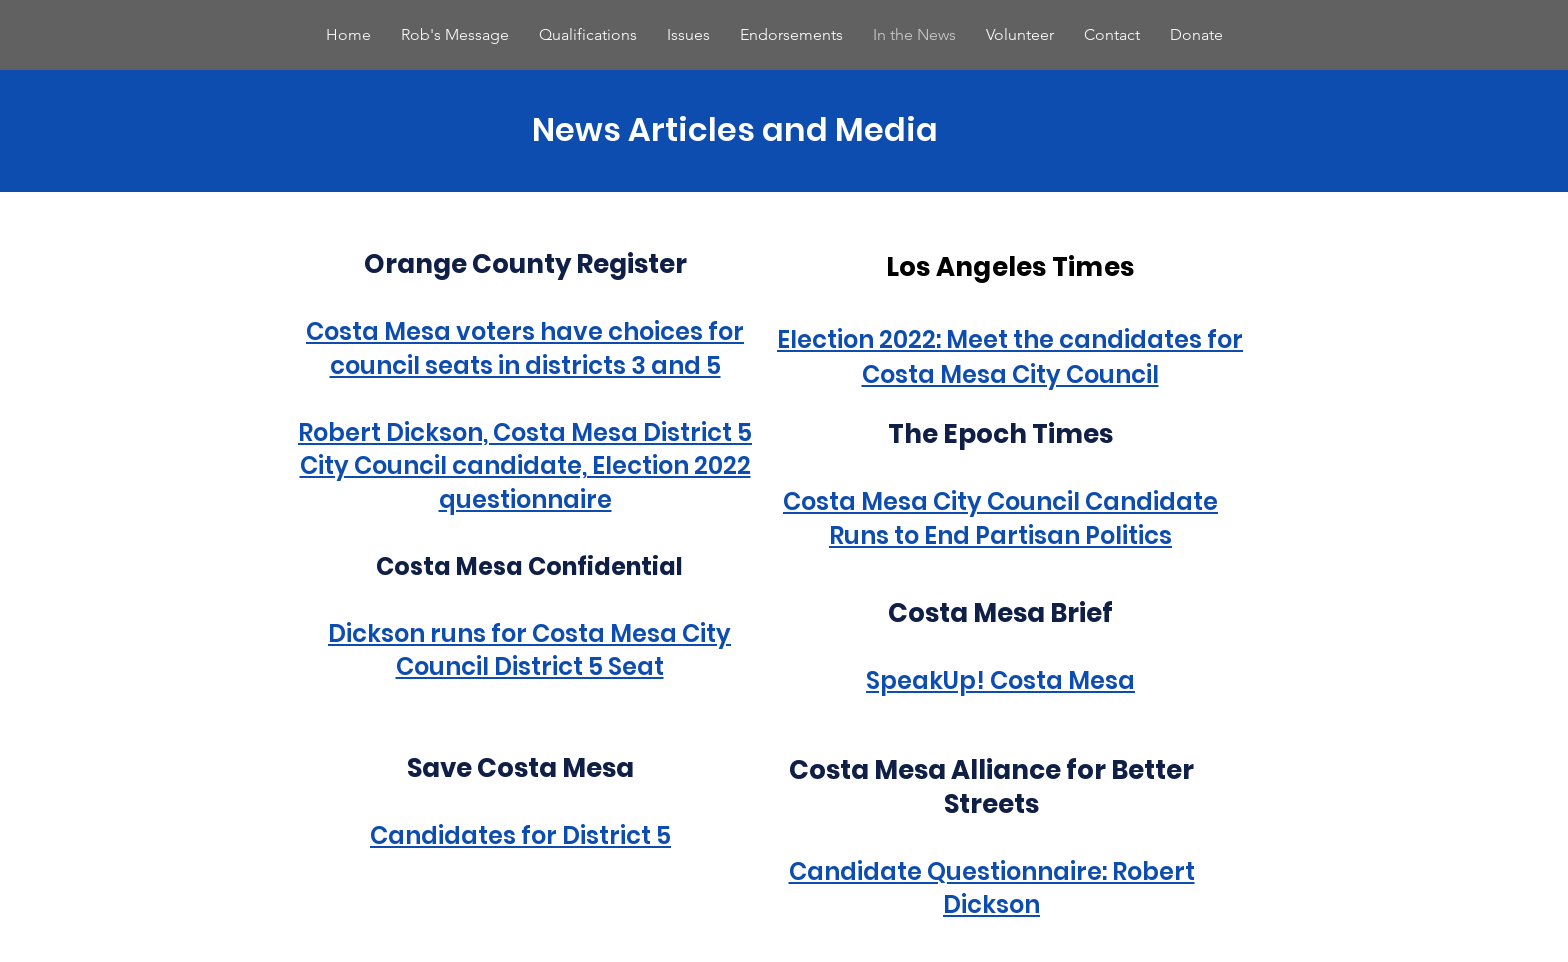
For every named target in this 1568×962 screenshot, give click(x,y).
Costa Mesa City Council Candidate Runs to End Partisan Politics (1000, 518)
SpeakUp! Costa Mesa (1000, 680)
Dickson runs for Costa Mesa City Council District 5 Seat (529, 650)
